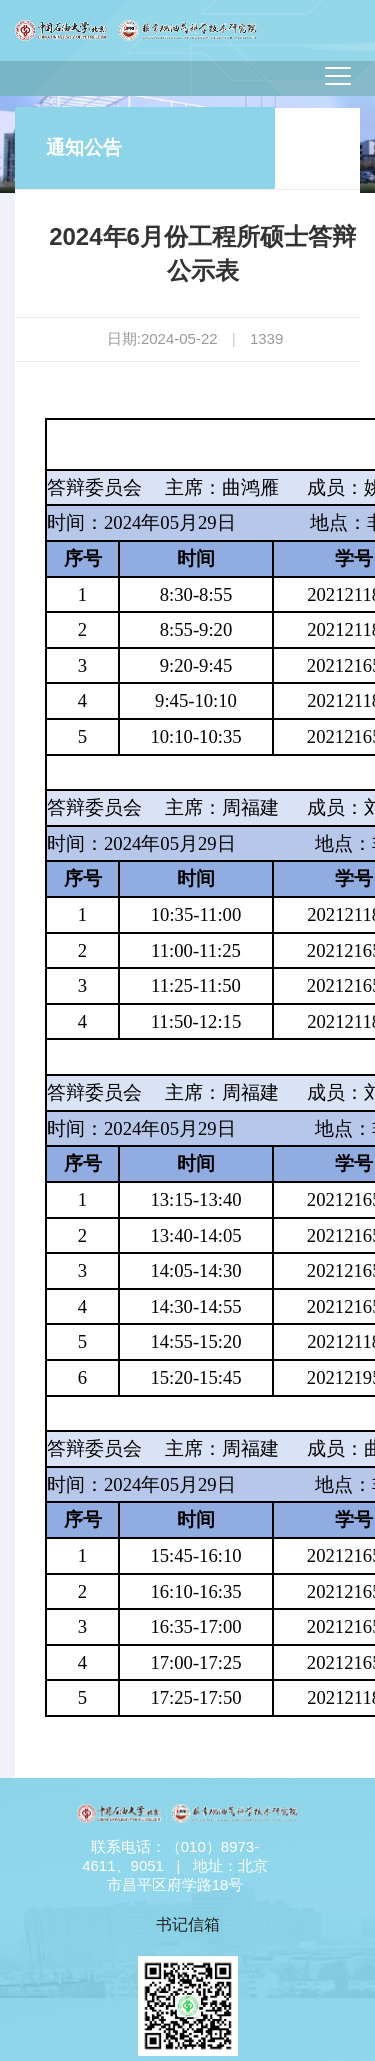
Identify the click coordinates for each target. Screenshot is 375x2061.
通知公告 (84, 147)
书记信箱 (188, 1924)
